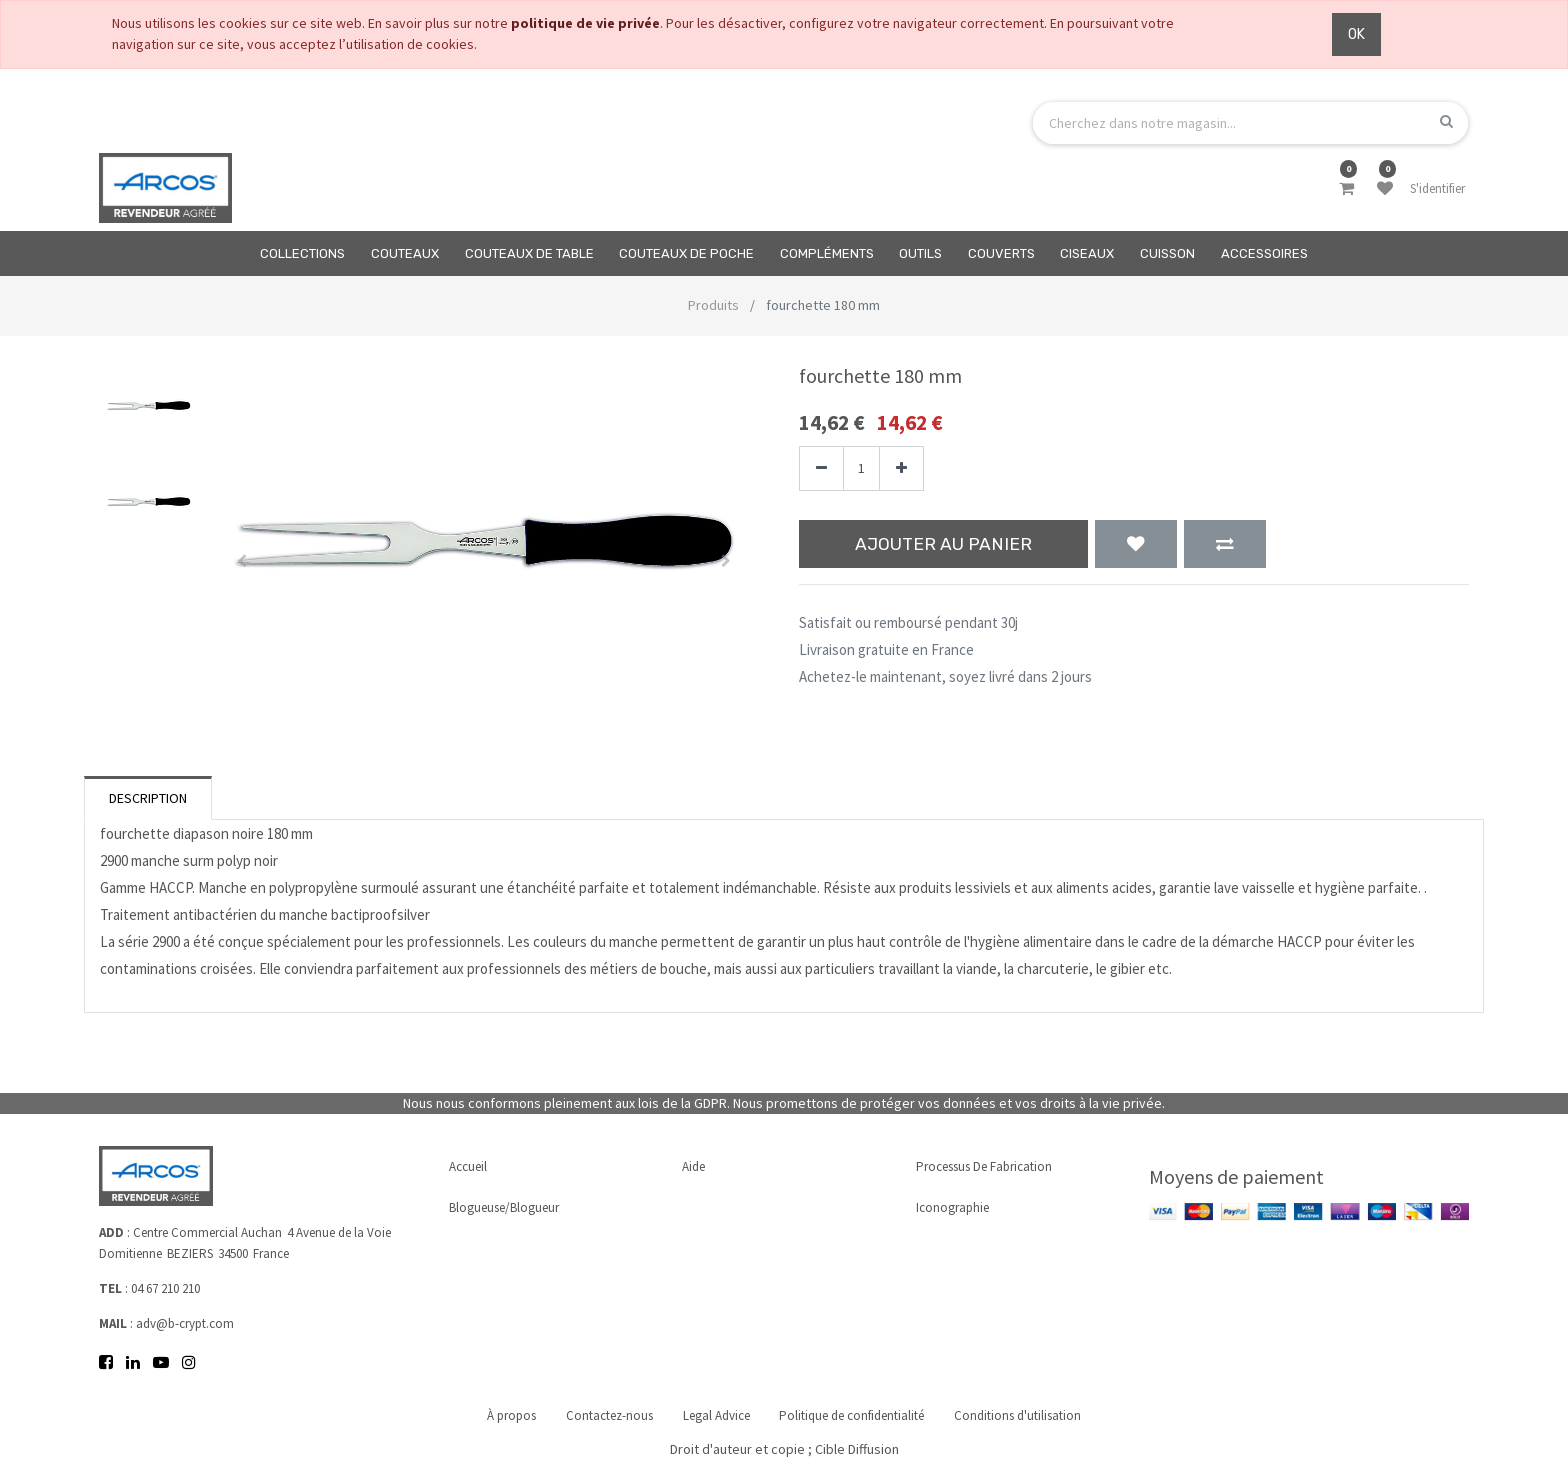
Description (148, 798)
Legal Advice (716, 1415)
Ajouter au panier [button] (943, 544)
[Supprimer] (821, 468)
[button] (242, 561)
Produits (713, 305)
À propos (509, 1415)
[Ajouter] (901, 468)
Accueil (468, 1166)
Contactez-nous (608, 1415)
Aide (693, 1166)
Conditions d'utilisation (1020, 1415)
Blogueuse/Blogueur (504, 1207)
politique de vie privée (585, 23)
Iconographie (952, 1207)
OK (1356, 34)
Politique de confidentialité (853, 1415)
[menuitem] (303, 253)
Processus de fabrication (984, 1166)
